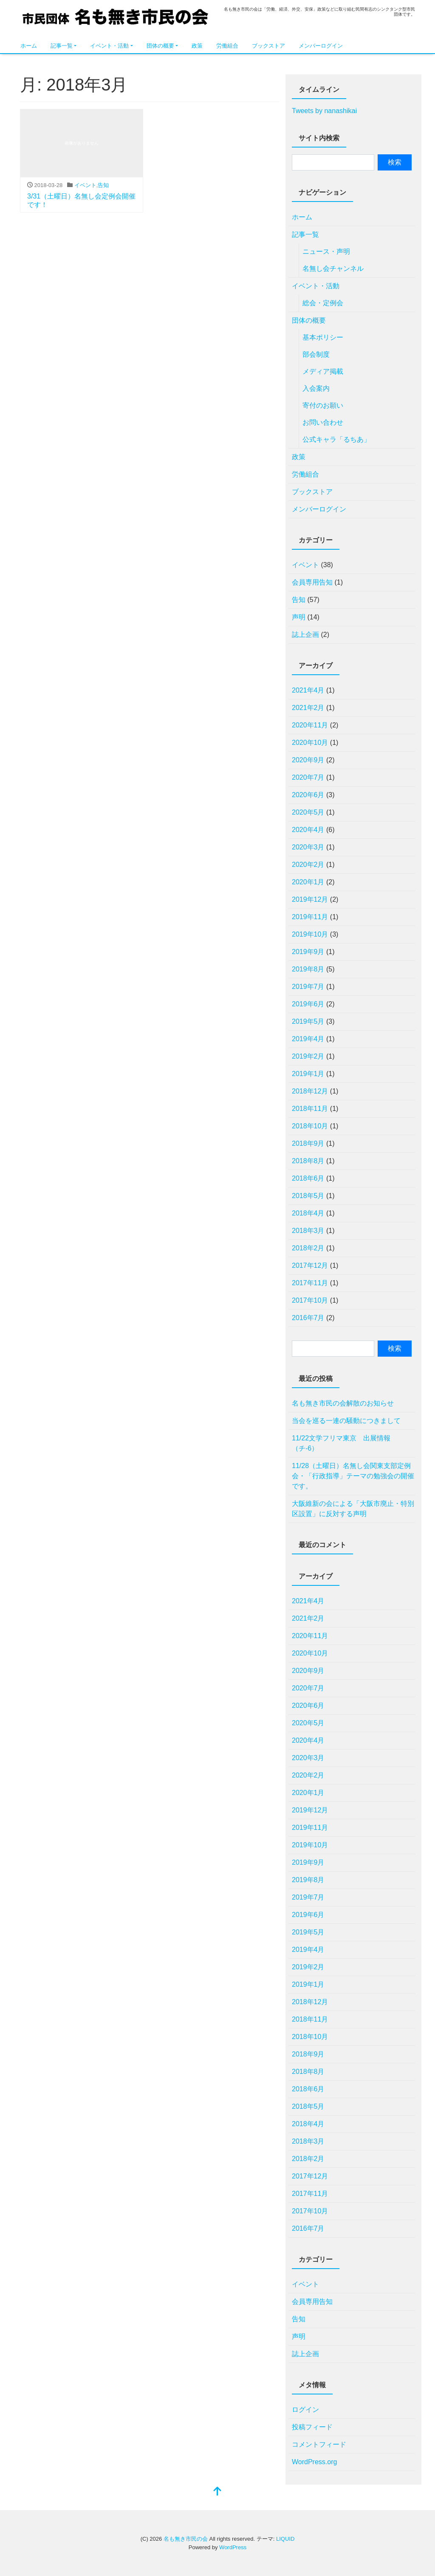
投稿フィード (312, 2427)
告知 (103, 185)
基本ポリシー (322, 337)
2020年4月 (308, 829)
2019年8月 (308, 969)
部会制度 (316, 354)
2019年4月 (308, 1038)
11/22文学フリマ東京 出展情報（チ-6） (341, 1443)
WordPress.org (314, 2461)
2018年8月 (308, 1160)
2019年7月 (308, 986)
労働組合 (227, 46)
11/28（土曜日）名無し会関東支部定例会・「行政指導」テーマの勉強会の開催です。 (353, 1476)
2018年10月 (310, 1126)
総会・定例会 (322, 303)
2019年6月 (308, 1004)
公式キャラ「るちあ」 (336, 439)
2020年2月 (308, 864)
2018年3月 (308, 1230)
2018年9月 (308, 1143)
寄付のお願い (322, 405)
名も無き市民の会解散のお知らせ (343, 1403)
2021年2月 (308, 707)
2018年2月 (308, 1248)
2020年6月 (308, 794)
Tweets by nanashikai (324, 110)
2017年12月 (310, 1265)
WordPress (232, 2547)
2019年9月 (308, 951)
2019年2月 (308, 1056)
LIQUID (285, 2539)
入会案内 (316, 388)
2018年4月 (308, 1213)
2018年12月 (310, 1091)
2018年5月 (308, 1195)
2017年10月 (310, 1300)
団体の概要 (160, 46)
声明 (298, 617)
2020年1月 (308, 882)
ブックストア (268, 46)
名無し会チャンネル (333, 268)
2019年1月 (308, 1073)
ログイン (305, 2409)
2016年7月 (308, 1317)
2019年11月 (310, 916)
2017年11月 (310, 1283)
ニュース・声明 (326, 251)
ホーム (28, 46)
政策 (197, 46)
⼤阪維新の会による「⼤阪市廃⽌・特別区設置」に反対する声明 (353, 1508)
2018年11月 (310, 1108)
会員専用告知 (312, 582)
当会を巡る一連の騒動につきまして (346, 1420)
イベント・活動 (109, 46)
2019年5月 (308, 1021)
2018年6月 (308, 1178)
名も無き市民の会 (115, 19)
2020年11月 (310, 725)
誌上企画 (305, 634)
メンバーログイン (321, 46)
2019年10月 (310, 934)
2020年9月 (308, 760)
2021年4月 (308, 690)
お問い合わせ (322, 422)
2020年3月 (308, 847)
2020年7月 (308, 777)
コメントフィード (319, 2444)
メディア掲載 (322, 371)
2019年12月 (310, 899)
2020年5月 (308, 812)
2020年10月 (310, 742)
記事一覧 (62, 46)
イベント (85, 185)
